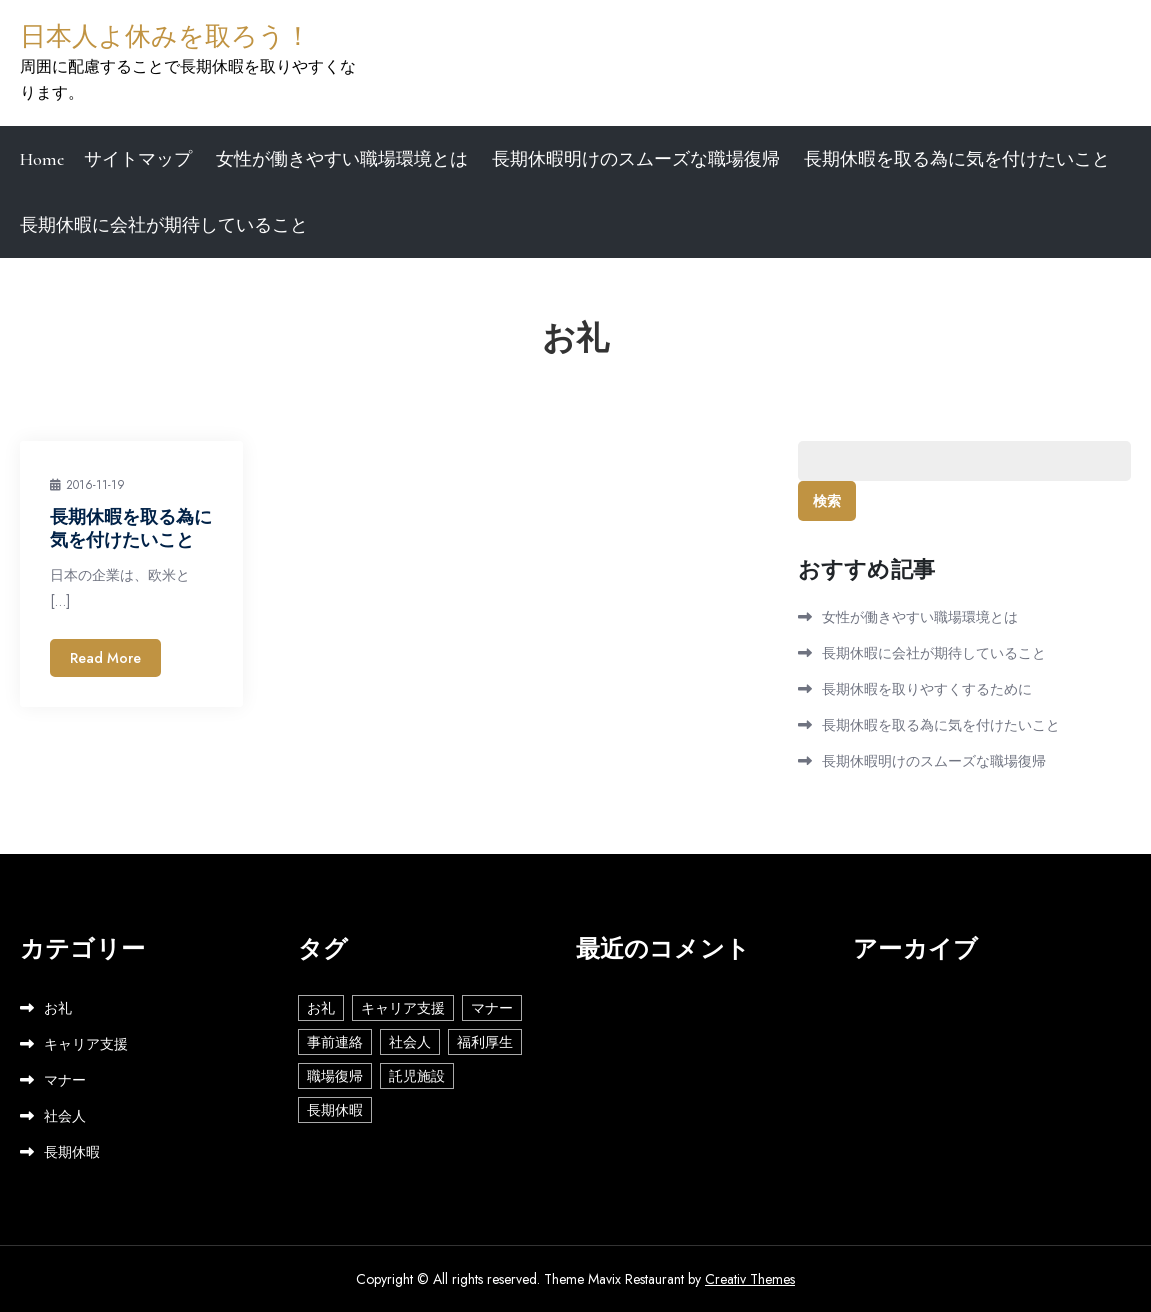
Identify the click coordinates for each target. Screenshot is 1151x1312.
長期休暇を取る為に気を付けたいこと (957, 159)
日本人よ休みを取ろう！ (165, 36)
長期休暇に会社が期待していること (164, 225)
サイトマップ (138, 159)
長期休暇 (72, 1152)
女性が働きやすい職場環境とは (342, 159)
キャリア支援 (86, 1044)
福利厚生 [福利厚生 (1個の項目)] (485, 1042)
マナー (65, 1080)
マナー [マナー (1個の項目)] (492, 1008)
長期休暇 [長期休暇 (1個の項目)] (335, 1110)
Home (42, 159)
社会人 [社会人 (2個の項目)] (410, 1042)
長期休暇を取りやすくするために (927, 689)
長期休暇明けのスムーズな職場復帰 (636, 159)
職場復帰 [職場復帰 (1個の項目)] (335, 1076)
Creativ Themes (750, 1279)
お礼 (58, 1008)
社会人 (65, 1116)
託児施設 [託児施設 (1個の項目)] (417, 1076)
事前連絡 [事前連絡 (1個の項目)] (335, 1042)
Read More (105, 658)
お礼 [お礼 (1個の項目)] (321, 1008)
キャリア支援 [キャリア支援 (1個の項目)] (403, 1008)
